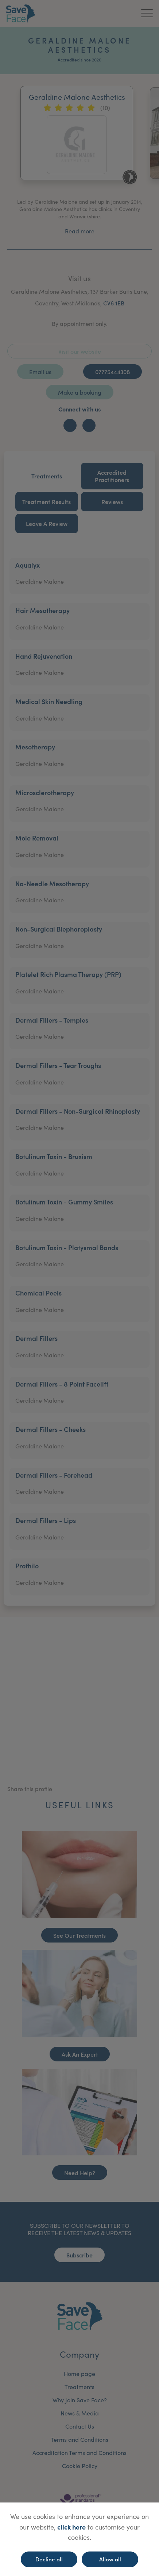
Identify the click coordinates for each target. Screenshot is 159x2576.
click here (71, 2526)
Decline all (49, 2559)
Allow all (110, 2559)
